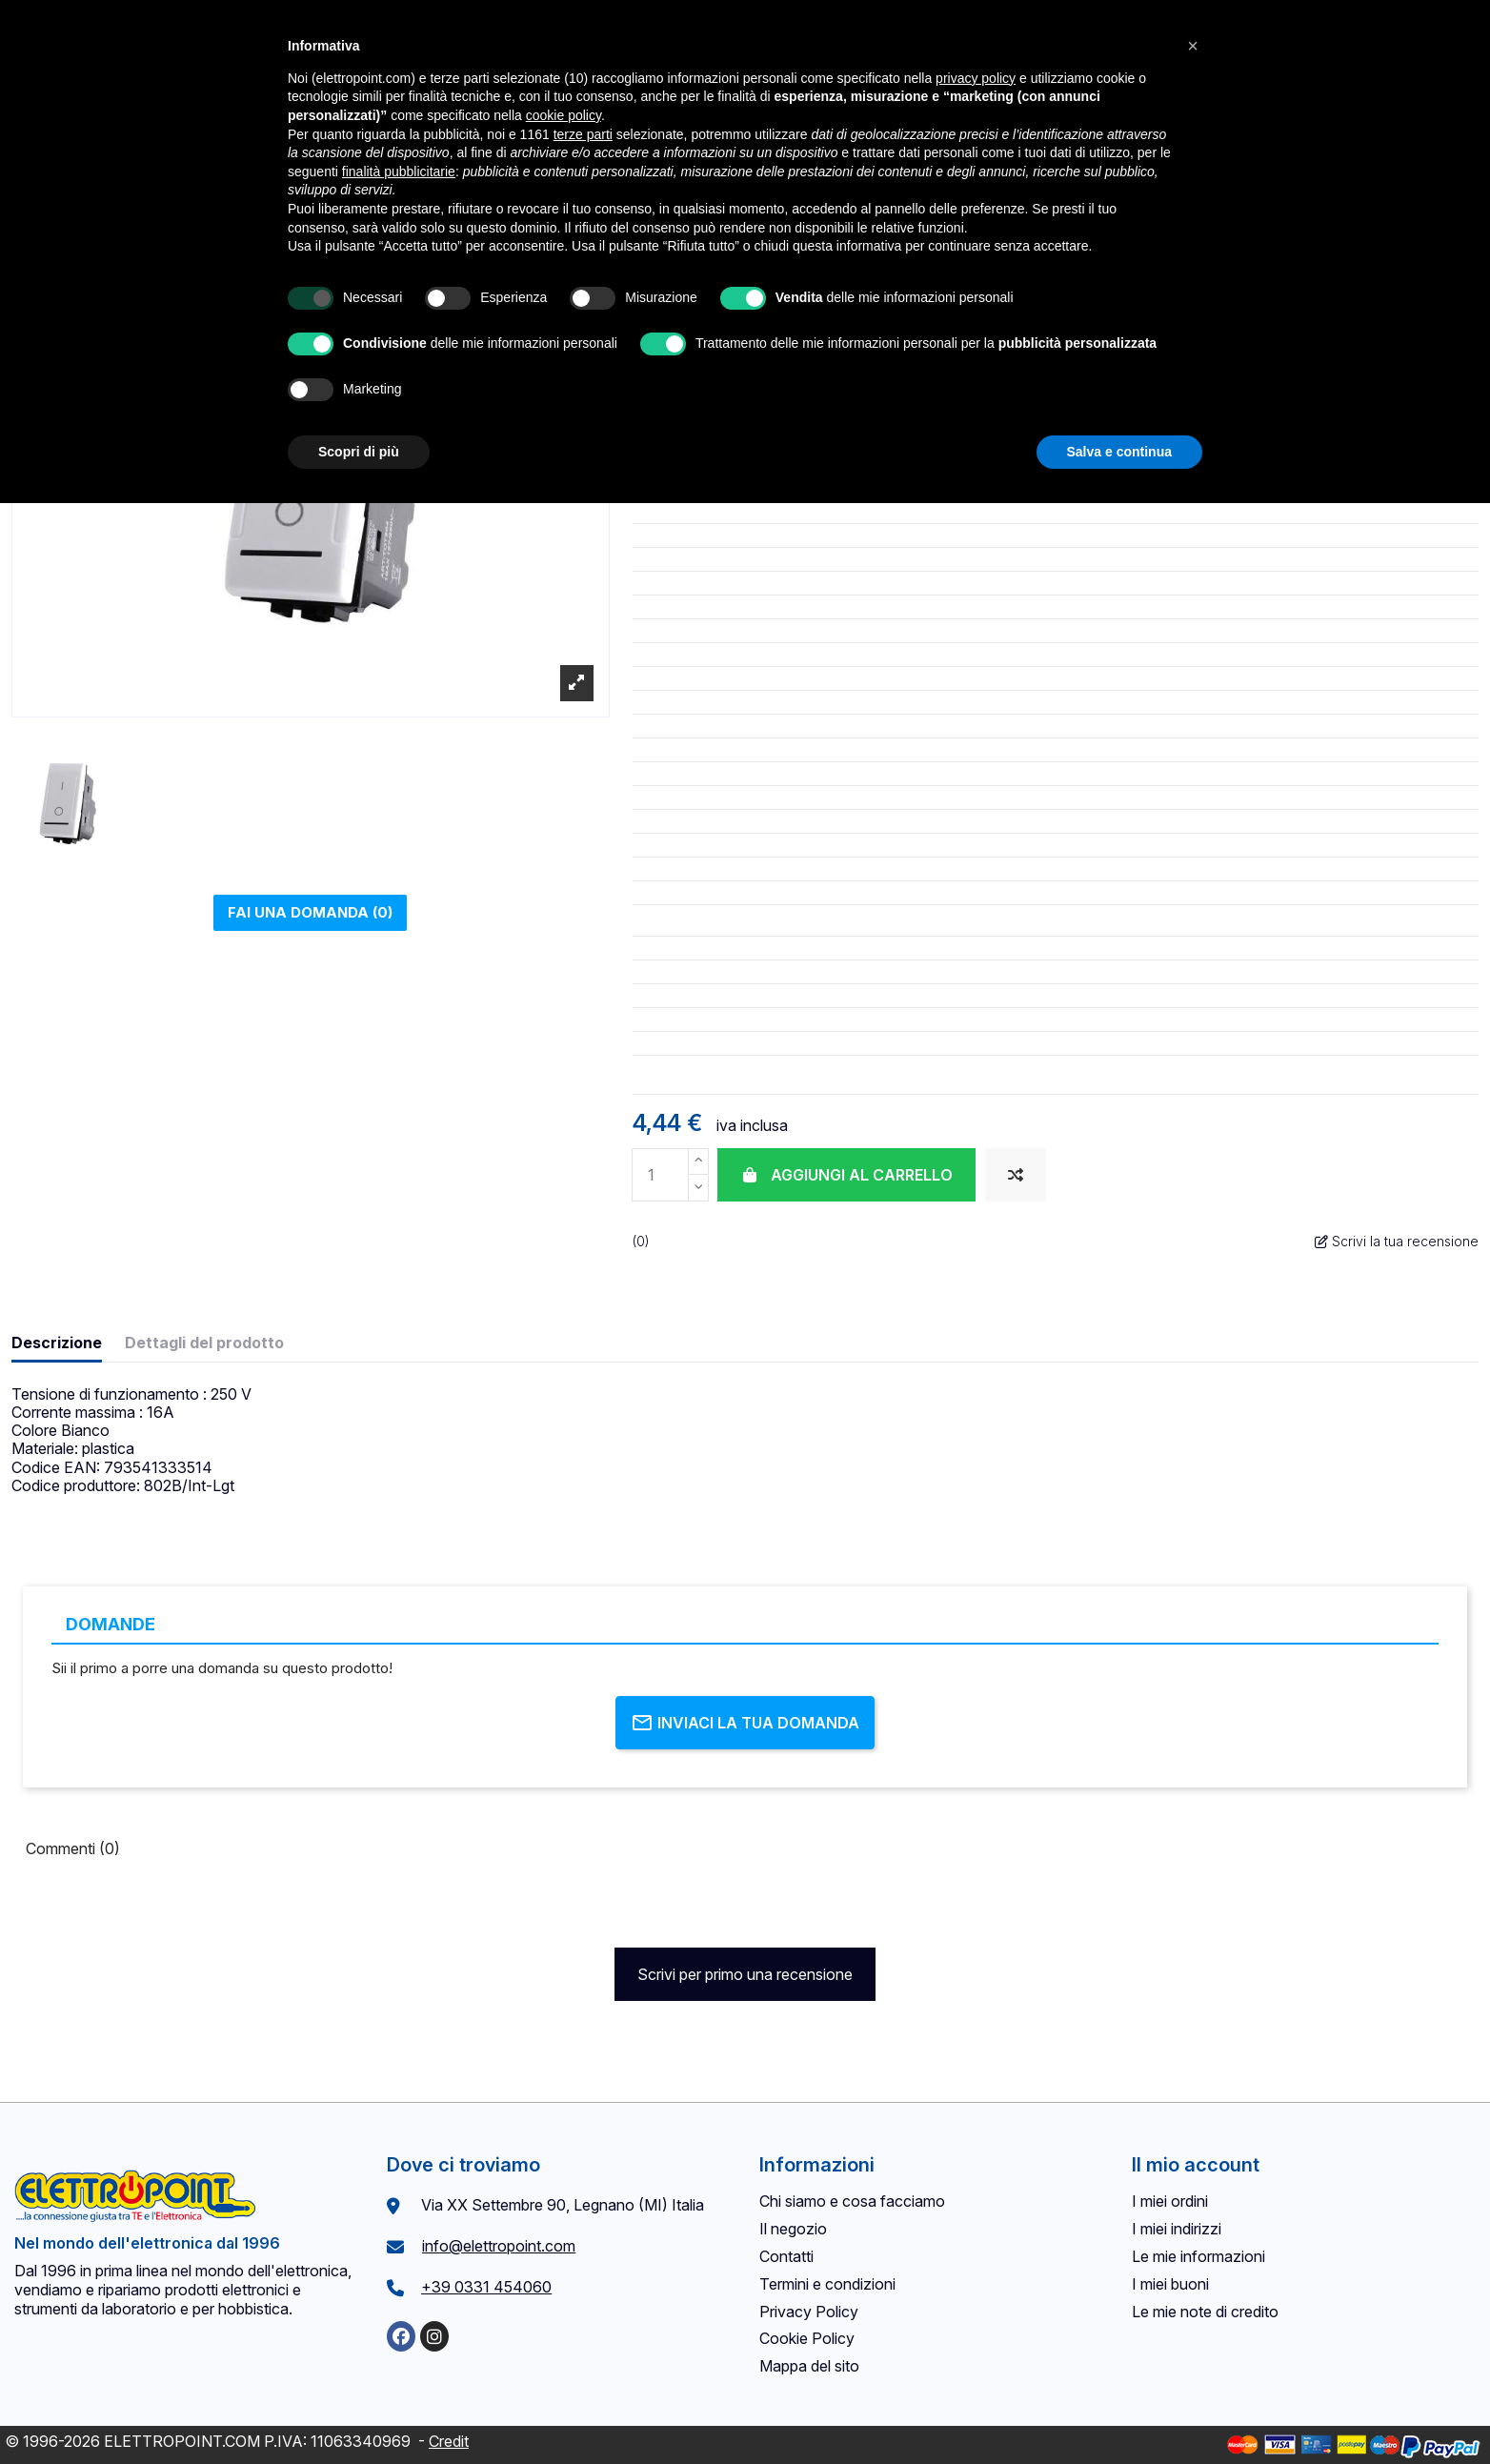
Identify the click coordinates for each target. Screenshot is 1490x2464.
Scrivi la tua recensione (1397, 1241)
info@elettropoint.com (498, 2245)
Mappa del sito (809, 2365)
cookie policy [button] (563, 115)
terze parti (583, 134)
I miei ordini (1170, 2201)
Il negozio (793, 2228)
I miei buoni (1170, 2283)
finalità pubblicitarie (398, 171)
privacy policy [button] (976, 78)
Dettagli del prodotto (204, 1343)
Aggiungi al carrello (846, 1174)
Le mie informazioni (1198, 2256)
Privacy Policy (808, 2311)
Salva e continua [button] (1119, 451)
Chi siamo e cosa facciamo (852, 2201)
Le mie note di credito (1205, 2311)
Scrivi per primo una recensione (745, 1974)
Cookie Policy (807, 2338)
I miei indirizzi (1176, 2228)
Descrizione (56, 1343)
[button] (1193, 45)
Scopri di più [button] (358, 451)
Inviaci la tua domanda (745, 1722)
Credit (449, 2441)
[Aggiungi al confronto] (1015, 1175)
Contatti (786, 2256)
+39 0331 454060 (486, 2286)
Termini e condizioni (827, 2283)
